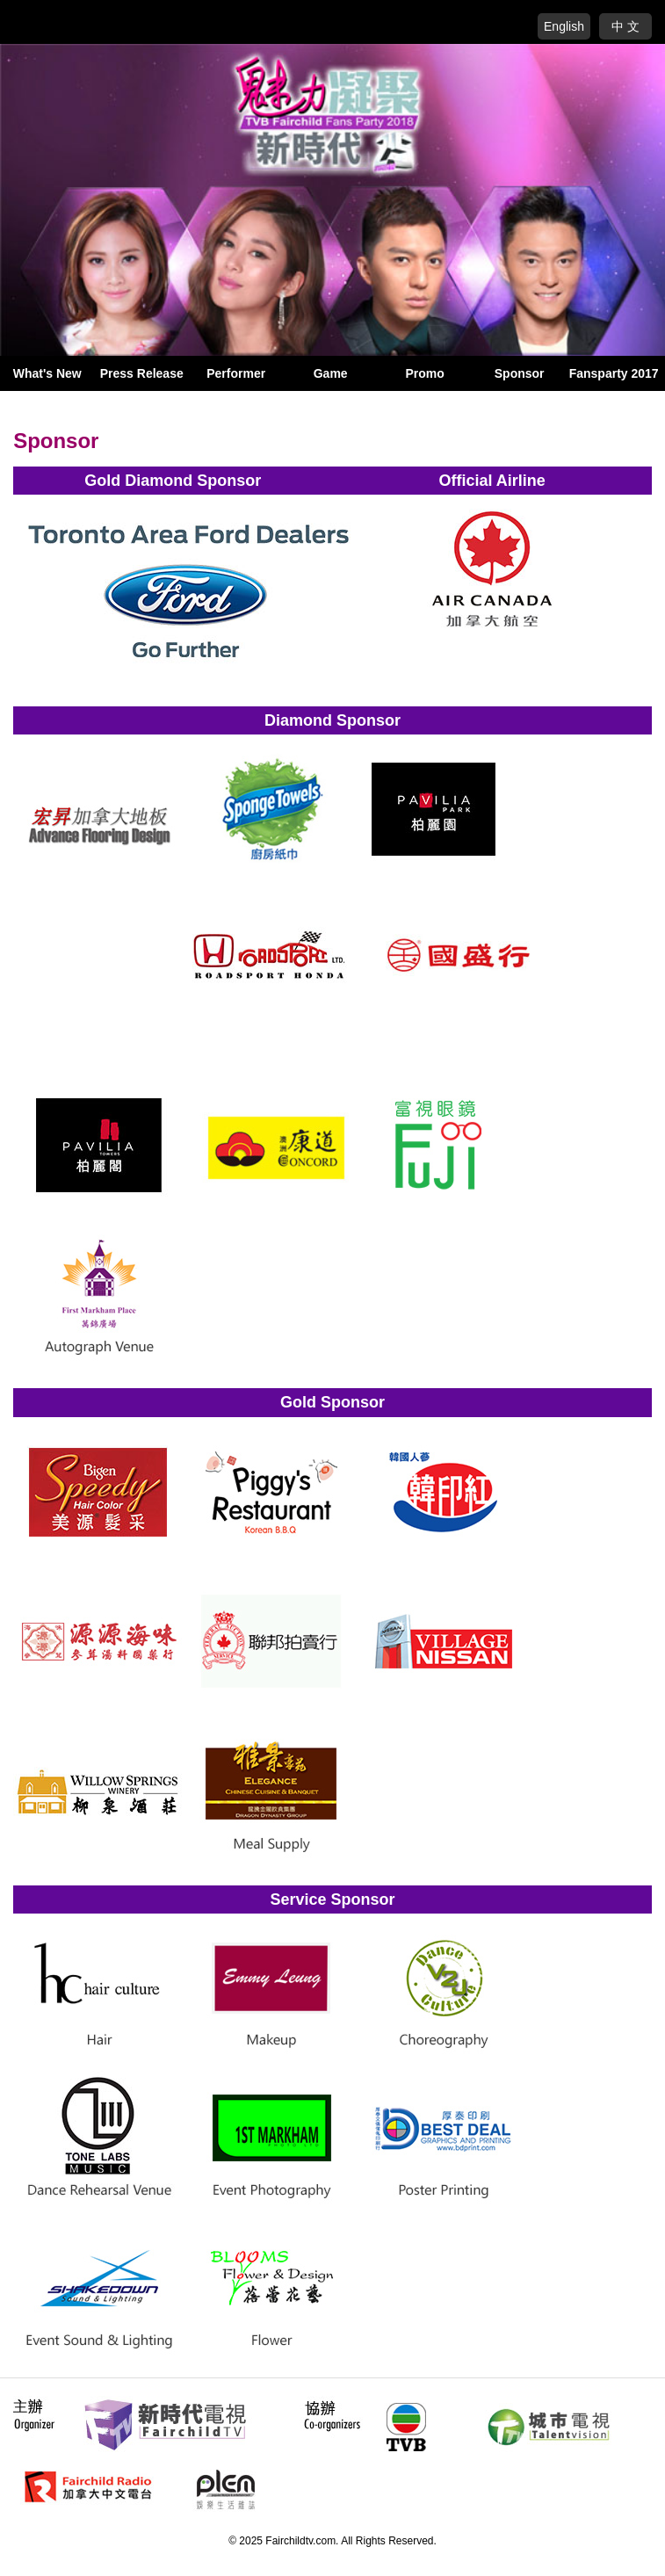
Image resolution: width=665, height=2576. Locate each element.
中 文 (625, 26)
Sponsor (520, 373)
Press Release (142, 373)
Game (331, 373)
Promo (425, 373)
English (564, 26)
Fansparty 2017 (614, 373)
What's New (47, 373)
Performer (235, 373)
